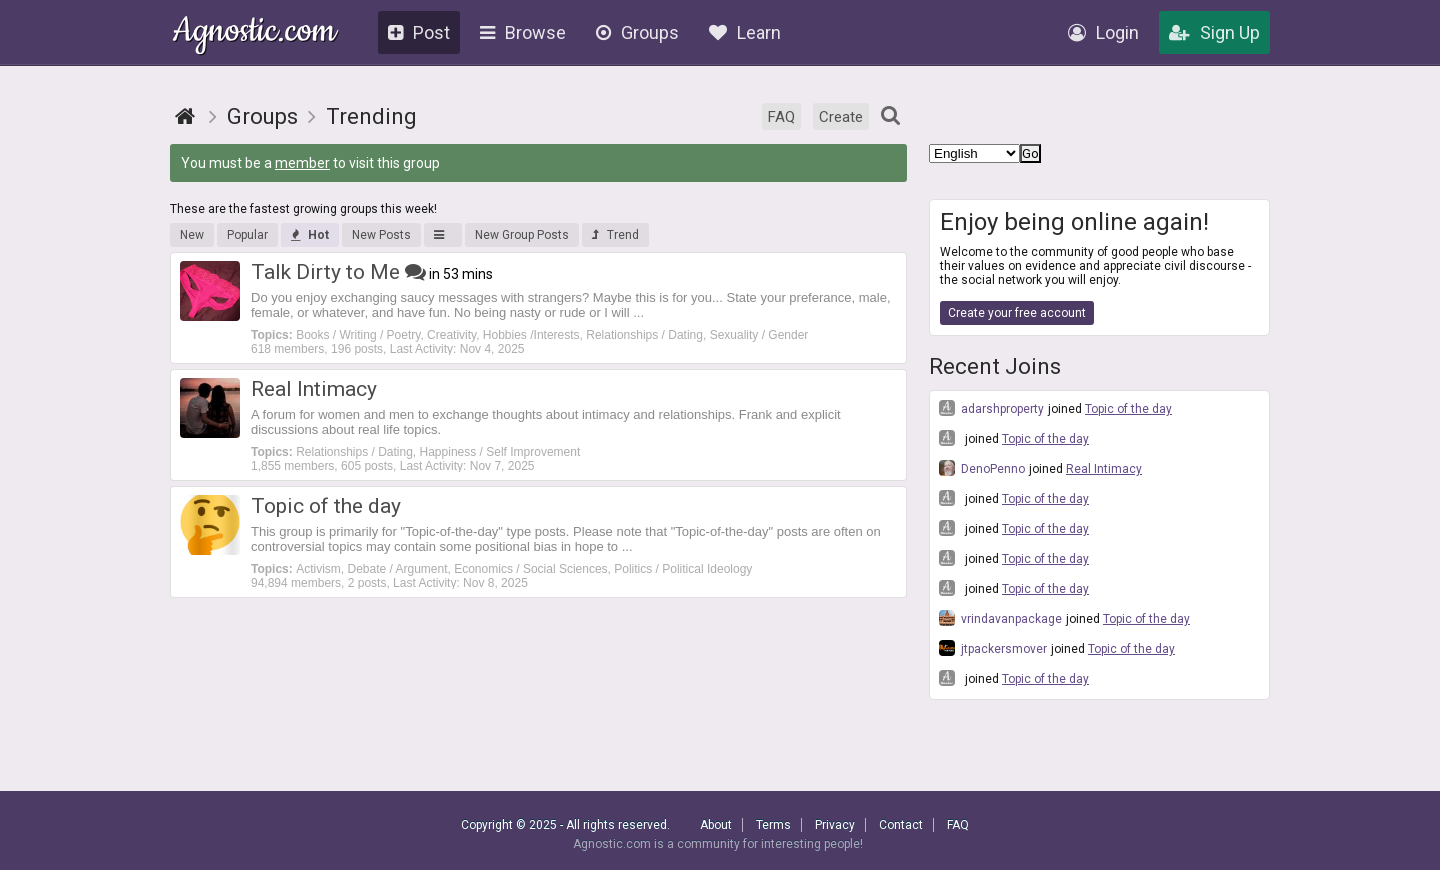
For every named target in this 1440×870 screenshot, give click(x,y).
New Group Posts (522, 235)
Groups (637, 32)
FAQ (781, 117)
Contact (901, 825)
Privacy (835, 825)
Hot (310, 235)
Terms (773, 825)
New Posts (381, 235)
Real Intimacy (1104, 469)
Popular (247, 235)
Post (419, 32)
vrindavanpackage (1000, 618)
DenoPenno (982, 468)
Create (841, 117)
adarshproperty (991, 408)
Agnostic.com (254, 33)
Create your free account (1017, 313)
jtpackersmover (993, 648)
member (302, 163)
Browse (523, 32)
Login (1103, 32)
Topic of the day (1128, 409)
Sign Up (1214, 32)
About (716, 825)
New (192, 235)
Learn (745, 32)
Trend (615, 235)
